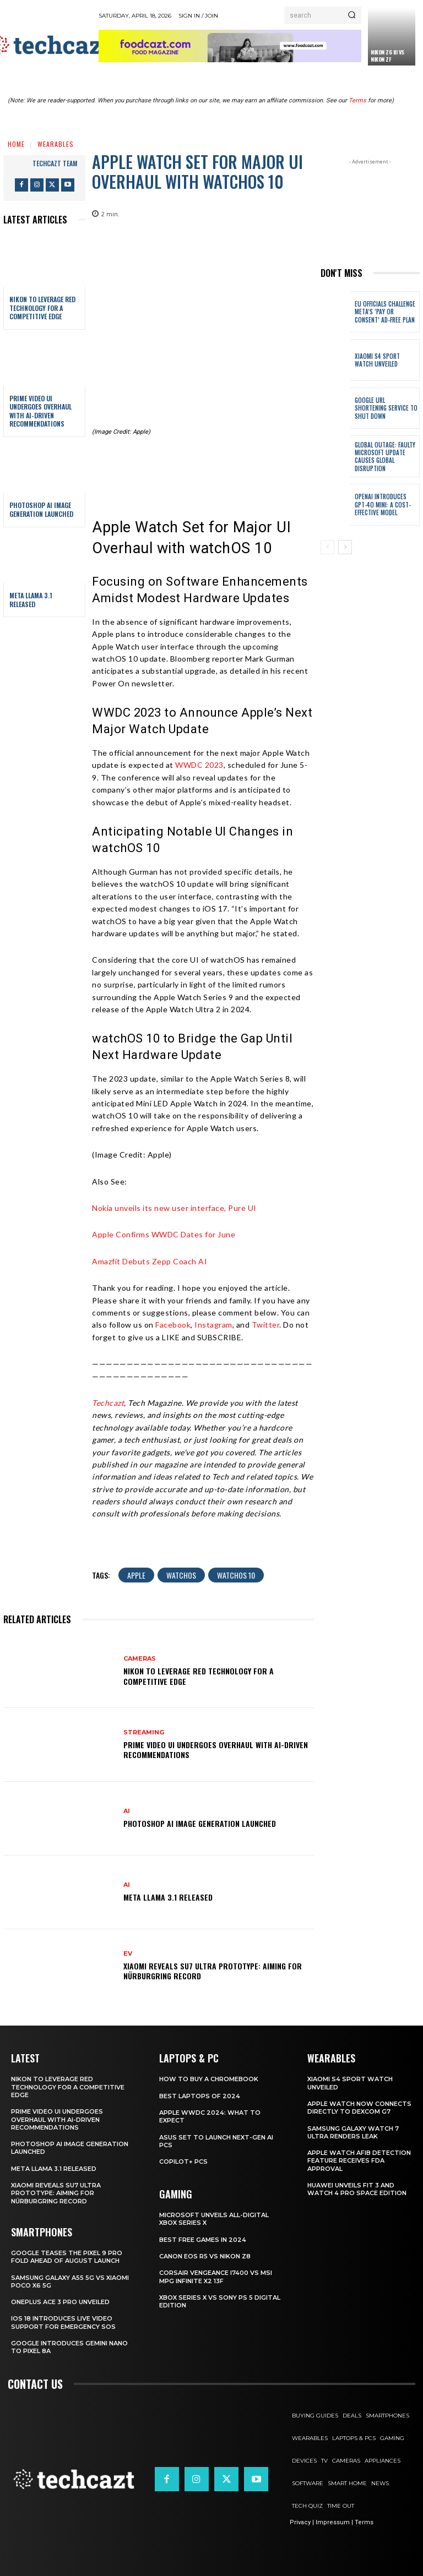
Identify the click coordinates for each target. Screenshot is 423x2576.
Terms (357, 100)
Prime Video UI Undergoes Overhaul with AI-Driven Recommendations (40, 411)
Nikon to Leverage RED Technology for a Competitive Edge (42, 307)
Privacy (300, 2522)
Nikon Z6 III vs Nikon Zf (387, 55)
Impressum (333, 2522)
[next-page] (345, 547)
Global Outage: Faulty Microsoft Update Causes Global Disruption (384, 456)
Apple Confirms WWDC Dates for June (163, 1234)
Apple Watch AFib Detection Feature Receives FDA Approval (359, 2161)
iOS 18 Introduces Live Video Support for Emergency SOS (63, 2322)
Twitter (266, 1324)
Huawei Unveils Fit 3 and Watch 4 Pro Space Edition (356, 2189)
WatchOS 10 (236, 1575)
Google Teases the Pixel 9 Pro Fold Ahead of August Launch (66, 2256)
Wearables (55, 144)
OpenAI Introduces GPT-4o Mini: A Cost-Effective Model (383, 504)
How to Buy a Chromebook (208, 2079)
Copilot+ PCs (183, 2161)
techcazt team (54, 163)
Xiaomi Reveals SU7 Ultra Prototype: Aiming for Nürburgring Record (212, 1971)
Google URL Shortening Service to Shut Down (386, 408)
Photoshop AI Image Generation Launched (41, 509)
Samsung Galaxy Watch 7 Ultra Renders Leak (353, 2132)
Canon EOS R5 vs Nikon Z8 (205, 2256)
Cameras (139, 1659)
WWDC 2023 (199, 764)
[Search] (351, 15)
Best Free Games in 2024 (202, 2240)
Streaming (143, 1732)
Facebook (173, 1324)
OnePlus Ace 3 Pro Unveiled (60, 2302)
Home (16, 144)
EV (127, 1954)
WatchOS (181, 1575)
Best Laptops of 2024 (199, 2096)
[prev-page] (327, 547)
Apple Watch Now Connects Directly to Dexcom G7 (359, 2107)
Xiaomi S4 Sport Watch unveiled (377, 360)
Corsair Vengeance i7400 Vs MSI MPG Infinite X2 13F (215, 2276)
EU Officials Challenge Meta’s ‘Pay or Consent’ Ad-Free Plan (385, 311)
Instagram (213, 1324)
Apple (136, 1575)
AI (126, 1811)
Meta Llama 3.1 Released (30, 600)
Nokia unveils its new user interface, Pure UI (174, 1208)
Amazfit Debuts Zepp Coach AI (149, 1261)
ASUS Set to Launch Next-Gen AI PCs (216, 2141)
